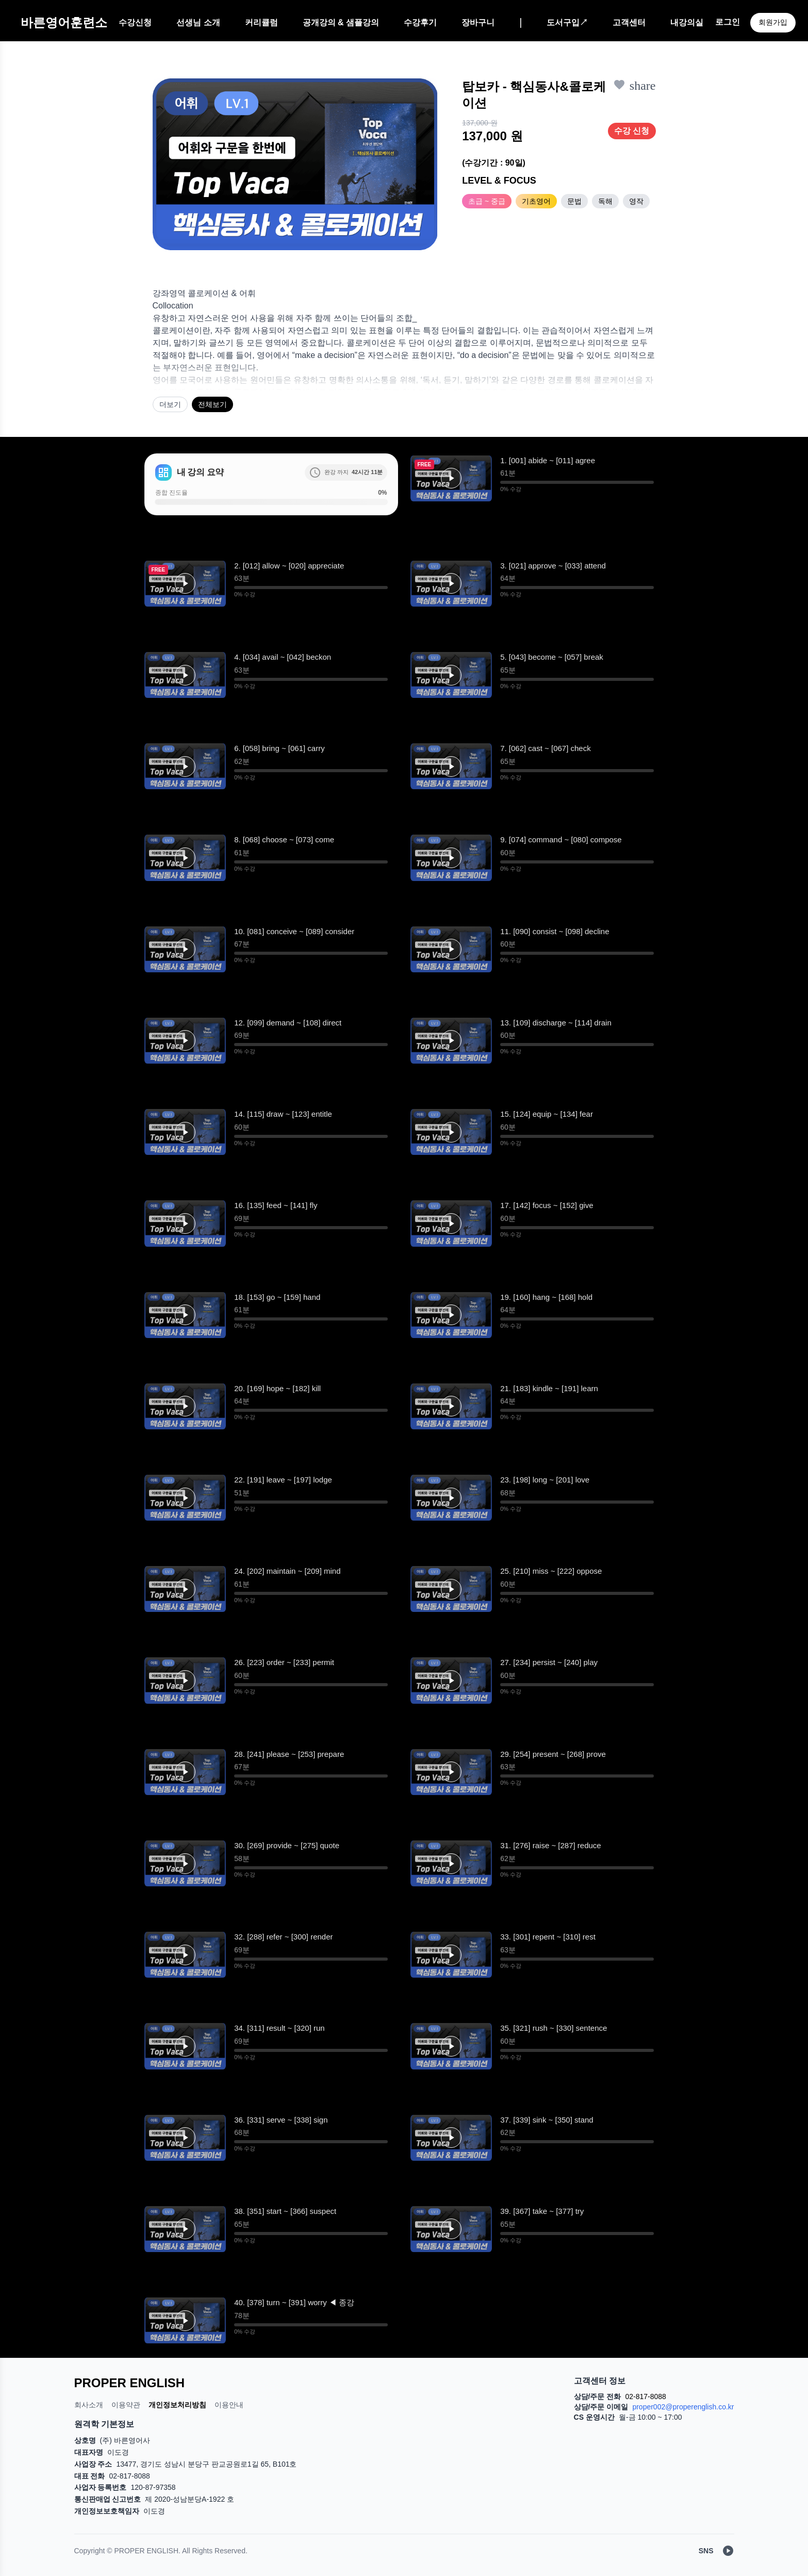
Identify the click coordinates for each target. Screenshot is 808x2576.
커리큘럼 (261, 22)
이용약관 (125, 2405)
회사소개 (88, 2405)
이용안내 (229, 2405)
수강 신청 (631, 130)
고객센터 (629, 22)
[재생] (451, 478)
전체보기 (212, 404)
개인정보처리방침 (177, 2405)
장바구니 (477, 22)
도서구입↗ (567, 22)
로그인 (727, 22)
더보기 (170, 404)
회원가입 (772, 22)
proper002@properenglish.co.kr (683, 2407)
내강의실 (686, 22)
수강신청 (135, 22)
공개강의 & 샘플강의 (341, 22)
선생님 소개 (198, 22)
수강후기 (420, 22)
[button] (451, 478)
